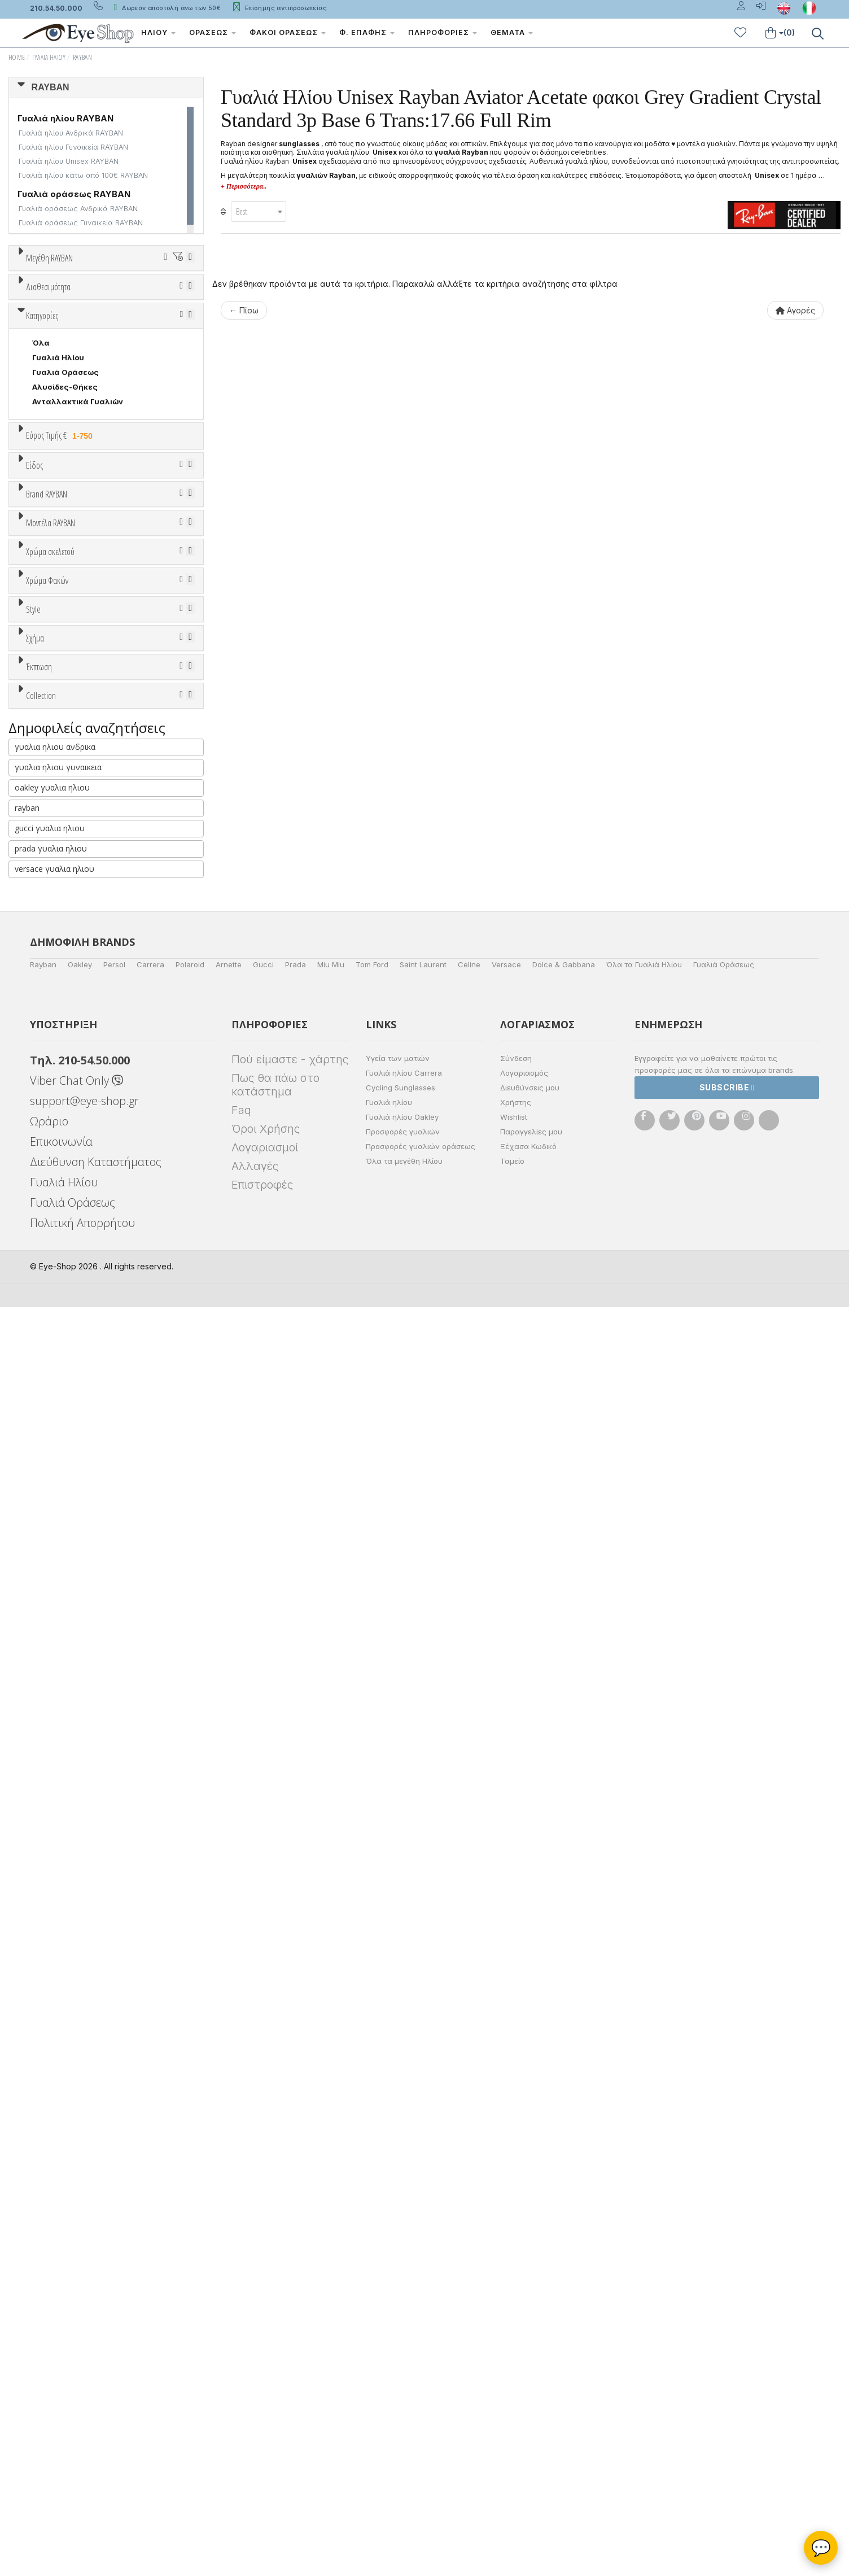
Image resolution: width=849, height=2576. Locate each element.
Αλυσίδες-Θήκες (65, 635)
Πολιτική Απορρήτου (82, 2491)
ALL (44, 1282)
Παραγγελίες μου (531, 2400)
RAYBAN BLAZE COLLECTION (87, 1966)
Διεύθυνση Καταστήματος (95, 2430)
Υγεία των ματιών (398, 2327)
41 (66, 299)
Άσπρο (49, 1297)
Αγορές (795, 310)
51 (66, 314)
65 (125, 343)
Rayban (43, 2233)
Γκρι (45, 1454)
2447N (45, 1229)
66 (155, 343)
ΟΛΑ (40, 285)
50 (37, 314)
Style (33, 1539)
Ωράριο (49, 2390)
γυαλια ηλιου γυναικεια (58, 2036)
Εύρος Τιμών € (54, 712)
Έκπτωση (39, 1766)
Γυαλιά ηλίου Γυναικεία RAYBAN (73, 147)
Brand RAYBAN (46, 916)
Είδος (34, 751)
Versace (506, 2233)
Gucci (263, 2233)
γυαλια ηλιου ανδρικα (55, 2015)
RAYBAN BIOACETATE (72, 1952)
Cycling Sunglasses (400, 2356)
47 (124, 299)
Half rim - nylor (60, 1595)
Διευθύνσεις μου (529, 2356)
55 (183, 314)
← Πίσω (244, 310)
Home (16, 57)
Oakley (80, 2233)
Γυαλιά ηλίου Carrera (404, 2341)
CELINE (45, 1089)
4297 (42, 1170)
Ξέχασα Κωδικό (528, 2415)
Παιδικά (47, 852)
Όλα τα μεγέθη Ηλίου (404, 2429)
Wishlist (513, 2385)
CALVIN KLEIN (58, 1045)
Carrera (150, 2233)
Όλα (43, 478)
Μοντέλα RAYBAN (50, 1114)
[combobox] (258, 211)
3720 (42, 1199)
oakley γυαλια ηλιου (52, 2056)
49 (182, 299)
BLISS (43, 1001)
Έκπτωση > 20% (63, 1822)
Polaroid (190, 2233)
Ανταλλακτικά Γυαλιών (77, 649)
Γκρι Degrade (63, 1468)
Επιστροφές (262, 2453)
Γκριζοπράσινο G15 (74, 1512)
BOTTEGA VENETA (67, 1016)
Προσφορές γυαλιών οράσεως (420, 2415)
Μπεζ (48, 1312)
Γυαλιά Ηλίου (49, 57)
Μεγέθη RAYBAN (49, 258)
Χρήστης (515, 2371)
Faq (241, 2379)
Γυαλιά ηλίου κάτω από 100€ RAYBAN (83, 175)
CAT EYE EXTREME (67, 1710)
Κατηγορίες (42, 564)
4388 (42, 1155)
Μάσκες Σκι (55, 866)
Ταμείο (512, 2429)
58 (96, 329)
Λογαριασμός (524, 2341)
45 (94, 299)
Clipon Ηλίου (62, 1439)
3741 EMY (50, 1214)
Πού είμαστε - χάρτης (289, 2328)
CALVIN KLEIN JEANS (71, 1060)
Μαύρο (51, 1356)
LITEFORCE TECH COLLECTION (91, 1922)
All (37, 1566)
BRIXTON (49, 1031)
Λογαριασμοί (264, 2416)
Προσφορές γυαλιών (403, 2400)
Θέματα (512, 32)
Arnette (229, 2233)
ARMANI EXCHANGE (69, 972)
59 (125, 329)
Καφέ (48, 1483)
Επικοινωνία (61, 2410)
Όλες (47, 1793)
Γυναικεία (51, 837)
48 (153, 299)
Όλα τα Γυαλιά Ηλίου (644, 2233)
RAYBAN (82, 57)
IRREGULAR (54, 1739)
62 (37, 343)
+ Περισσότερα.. (243, 186)
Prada (295, 2233)
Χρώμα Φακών (47, 1397)
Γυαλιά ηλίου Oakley (402, 2385)
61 (184, 329)
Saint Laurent (423, 2233)
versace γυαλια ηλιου (54, 2137)
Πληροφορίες (442, 32)
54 (153, 314)
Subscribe (727, 2356)
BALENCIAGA (56, 987)
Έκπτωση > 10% (62, 1808)
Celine (469, 2233)
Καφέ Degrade (65, 1498)
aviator (45, 1666)
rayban (27, 2076)
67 (184, 343)
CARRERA (50, 1075)
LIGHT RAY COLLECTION (79, 1908)
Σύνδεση (516, 2327)
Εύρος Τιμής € (61, 684)
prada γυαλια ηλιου (51, 2117)
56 (37, 329)
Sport (42, 808)
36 (37, 299)
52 (95, 314)
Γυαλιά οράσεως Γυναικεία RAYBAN (81, 223)
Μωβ (46, 1326)
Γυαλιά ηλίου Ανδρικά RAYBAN (71, 133)
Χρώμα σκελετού (50, 1256)
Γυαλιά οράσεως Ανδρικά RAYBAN (78, 208)
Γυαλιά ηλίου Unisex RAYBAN (69, 161)
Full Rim (47, 1581)
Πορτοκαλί (58, 1341)
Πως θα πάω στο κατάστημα (275, 2353)
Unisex (45, 793)
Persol (114, 2233)
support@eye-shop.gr (84, 2369)
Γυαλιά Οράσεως (65, 620)
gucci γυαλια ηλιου (50, 2097)
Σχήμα (35, 1624)
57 (67, 329)
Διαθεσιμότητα (48, 422)
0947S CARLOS (61, 1185)
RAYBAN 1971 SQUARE (73, 1937)
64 (96, 343)
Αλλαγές (254, 2435)
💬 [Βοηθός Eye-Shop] (821, 2547)
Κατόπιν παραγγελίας (79, 464)
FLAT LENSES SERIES (71, 1893)
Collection (41, 1851)
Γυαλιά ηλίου (389, 2371)
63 (67, 343)
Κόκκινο (52, 1371)
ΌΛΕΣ (43, 1878)
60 (155, 329)
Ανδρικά (47, 822)
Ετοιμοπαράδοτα (67, 449)
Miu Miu (330, 2233)
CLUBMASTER (58, 1725)
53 (124, 314)
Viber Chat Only (76, 2349)
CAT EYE (48, 1695)
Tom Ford (372, 2233)
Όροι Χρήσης (265, 2397)
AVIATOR (49, 1681)
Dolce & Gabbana (563, 2233)
